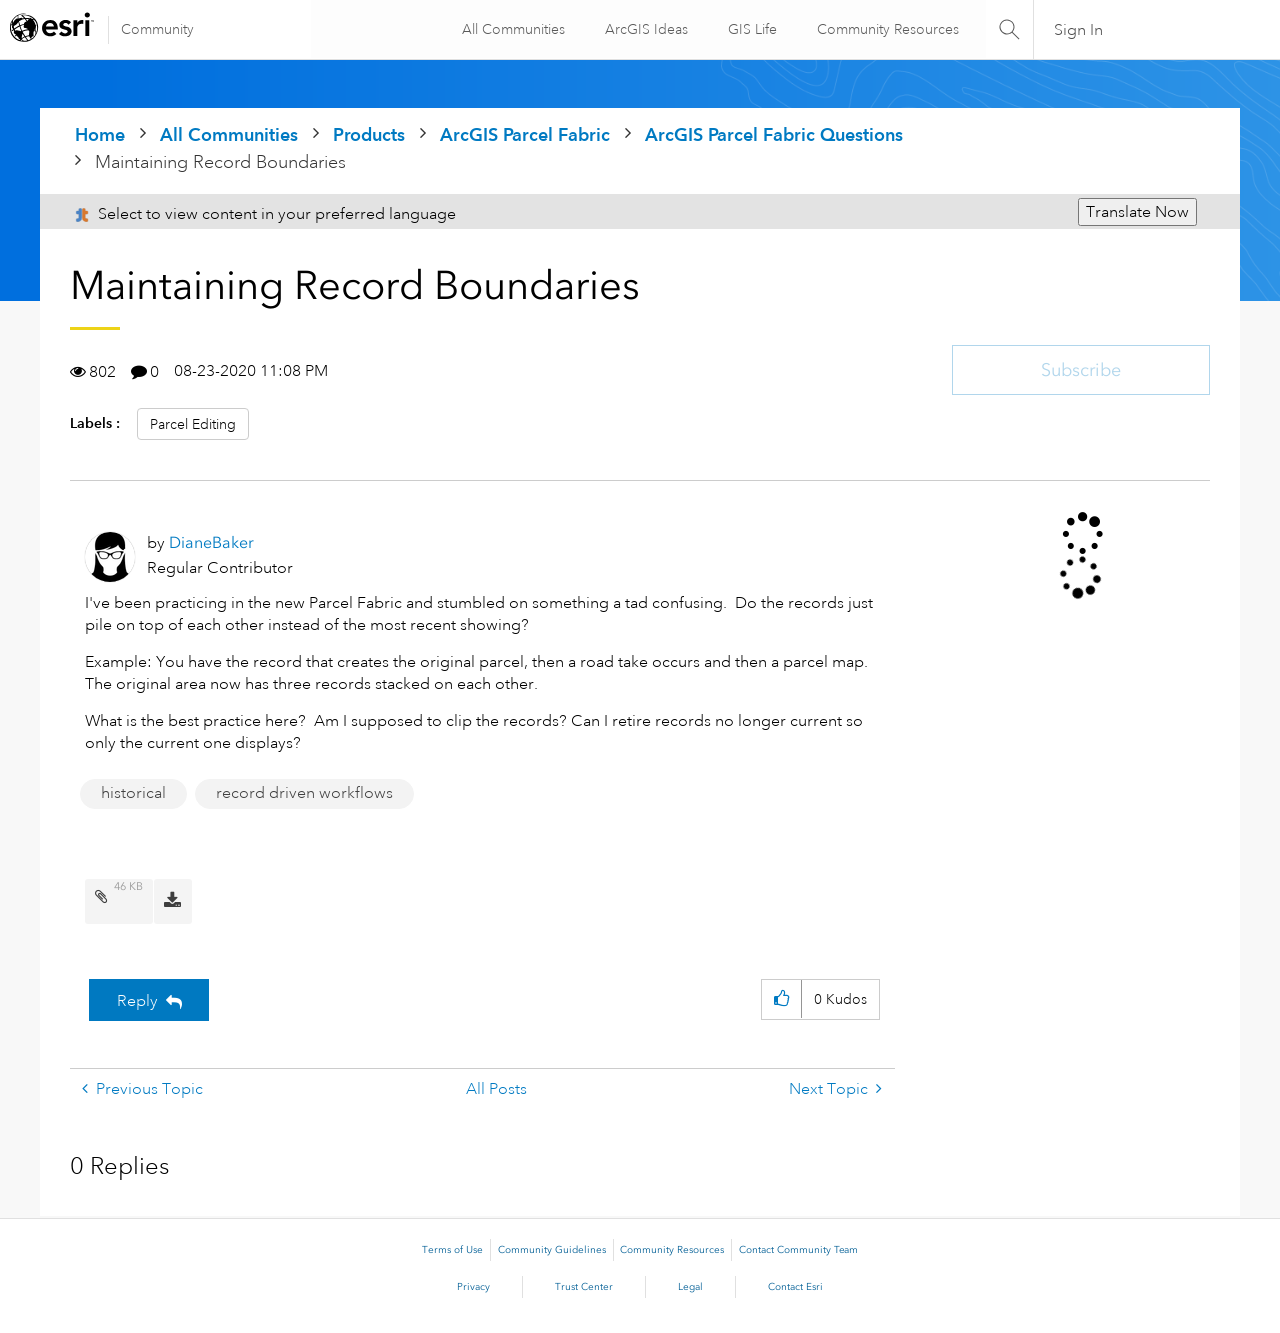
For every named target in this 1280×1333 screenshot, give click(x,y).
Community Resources (886, 29)
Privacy (473, 1287)
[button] (781, 999)
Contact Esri (795, 1287)
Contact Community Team (798, 1250)
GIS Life (750, 29)
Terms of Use (452, 1250)
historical (133, 793)
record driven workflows (304, 793)
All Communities (511, 29)
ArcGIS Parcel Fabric (525, 134)
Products (369, 134)
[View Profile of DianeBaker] (211, 542)
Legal (690, 1287)
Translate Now (1137, 212)
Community (157, 29)
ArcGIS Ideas (644, 29)
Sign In (1078, 30)
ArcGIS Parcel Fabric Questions (774, 134)
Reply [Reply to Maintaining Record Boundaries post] (137, 1001)
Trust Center (584, 1287)
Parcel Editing (193, 424)
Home (100, 134)
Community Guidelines (552, 1250)
